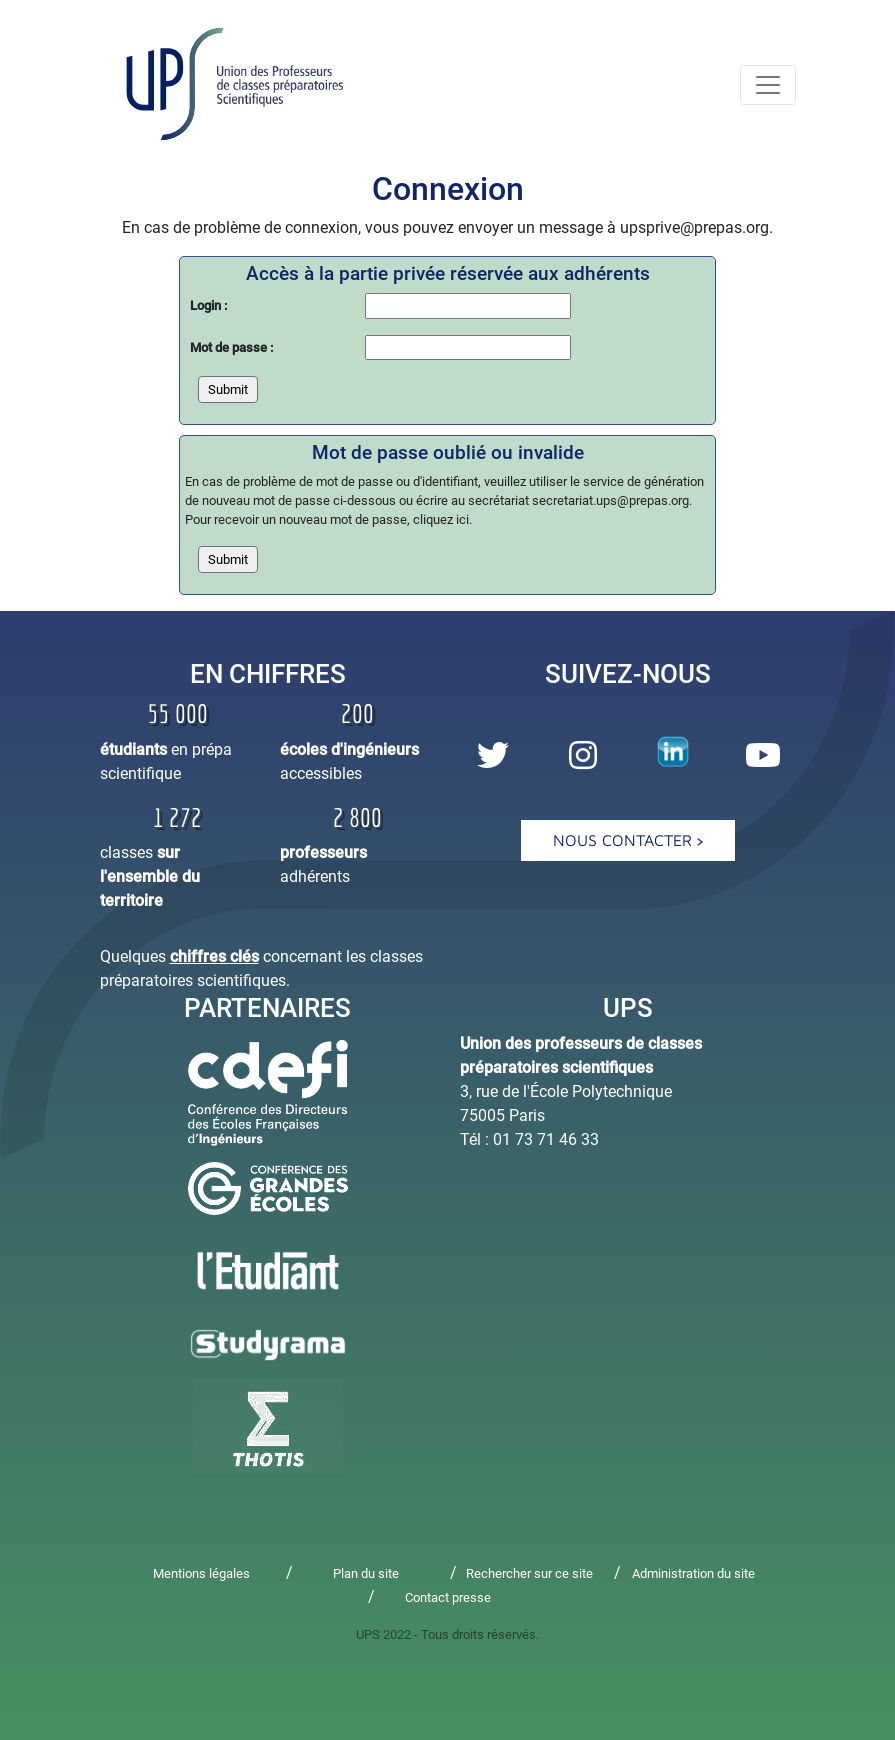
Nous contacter (628, 840)
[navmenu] (768, 85)
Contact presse (448, 1597)
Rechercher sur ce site (529, 1573)
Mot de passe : (231, 347)
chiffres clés (214, 956)
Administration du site (693, 1573)
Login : (208, 305)
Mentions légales (201, 1573)
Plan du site (366, 1573)
